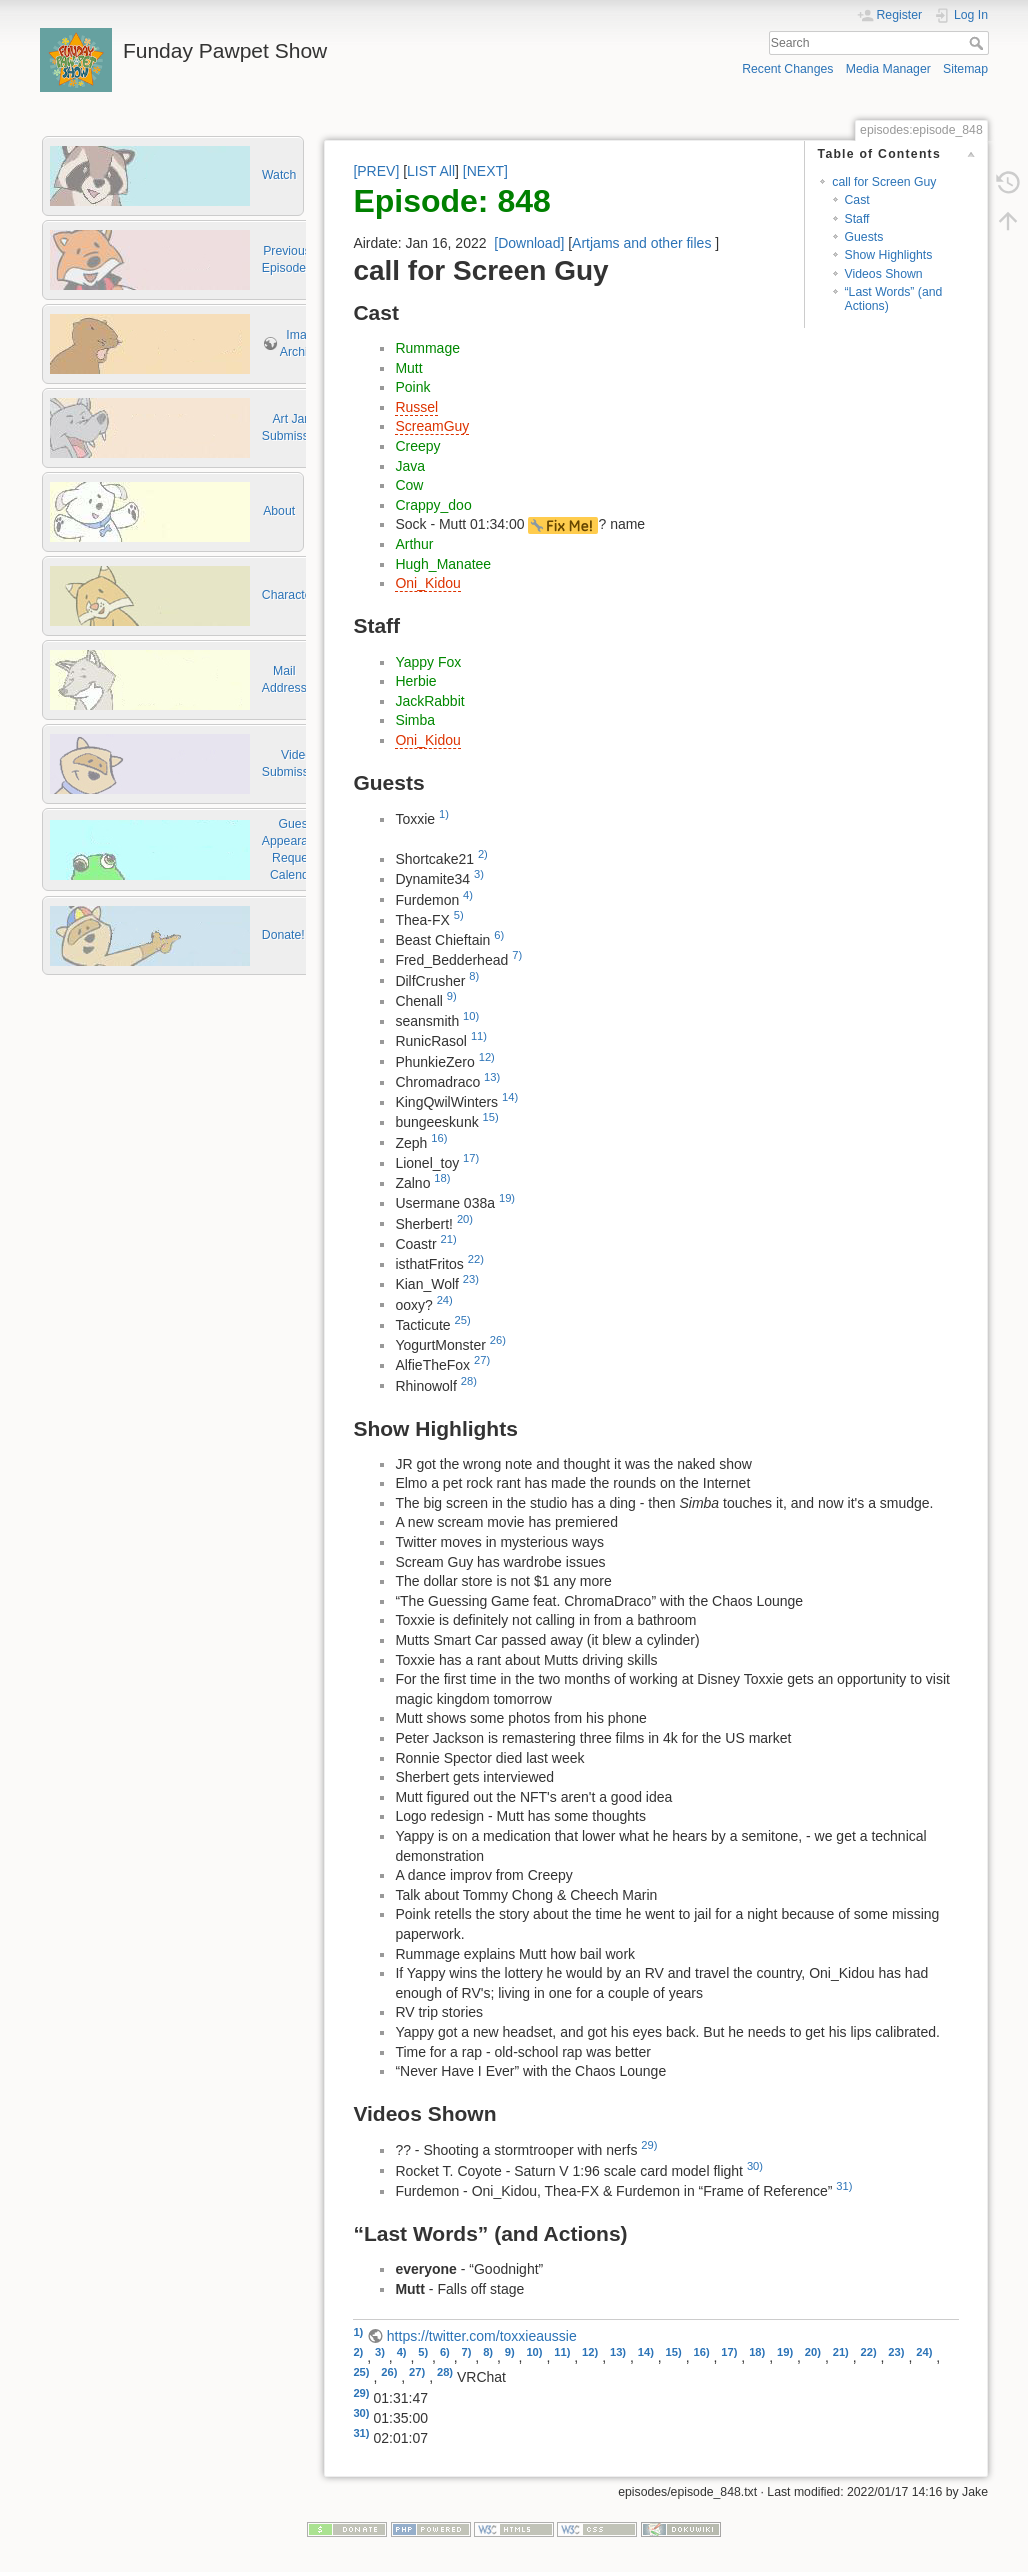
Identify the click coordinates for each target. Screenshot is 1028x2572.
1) (444, 814)
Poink (412, 387)
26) (498, 1340)
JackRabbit (429, 701)
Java (410, 466)
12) (487, 1057)
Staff (857, 219)
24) (445, 1300)
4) (468, 895)
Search (978, 43)
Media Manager (888, 69)
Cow (409, 485)
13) (492, 1077)
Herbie (415, 681)
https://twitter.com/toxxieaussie (482, 2336)
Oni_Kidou (427, 583)
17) (471, 1158)
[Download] (529, 243)
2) (483, 854)
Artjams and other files (641, 243)
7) (517, 955)
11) (479, 1036)
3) (479, 874)
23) (471, 1279)
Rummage (427, 348)
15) (491, 1117)
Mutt (408, 368)
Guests (864, 237)
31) (844, 2186)
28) (469, 1381)
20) (465, 1219)
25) (463, 1320)
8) (474, 976)
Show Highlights (889, 255)
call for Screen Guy (884, 182)
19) (507, 1198)
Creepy (417, 446)
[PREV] (376, 171)
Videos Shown (884, 274)
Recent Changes (787, 69)
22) (476, 1259)
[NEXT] (485, 171)
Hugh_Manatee (443, 564)
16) (439, 1138)
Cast (857, 200)
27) (482, 1360)
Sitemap (965, 69)
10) (471, 1016)
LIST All (431, 171)
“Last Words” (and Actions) (894, 298)
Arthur (414, 544)
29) (649, 2145)
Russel (416, 407)
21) (449, 1239)
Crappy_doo (433, 505)
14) (510, 1097)
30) (755, 2166)
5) (459, 915)
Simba (415, 720)
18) (442, 1178)
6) (499, 935)
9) (452, 996)
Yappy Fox (428, 662)
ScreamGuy (432, 426)
